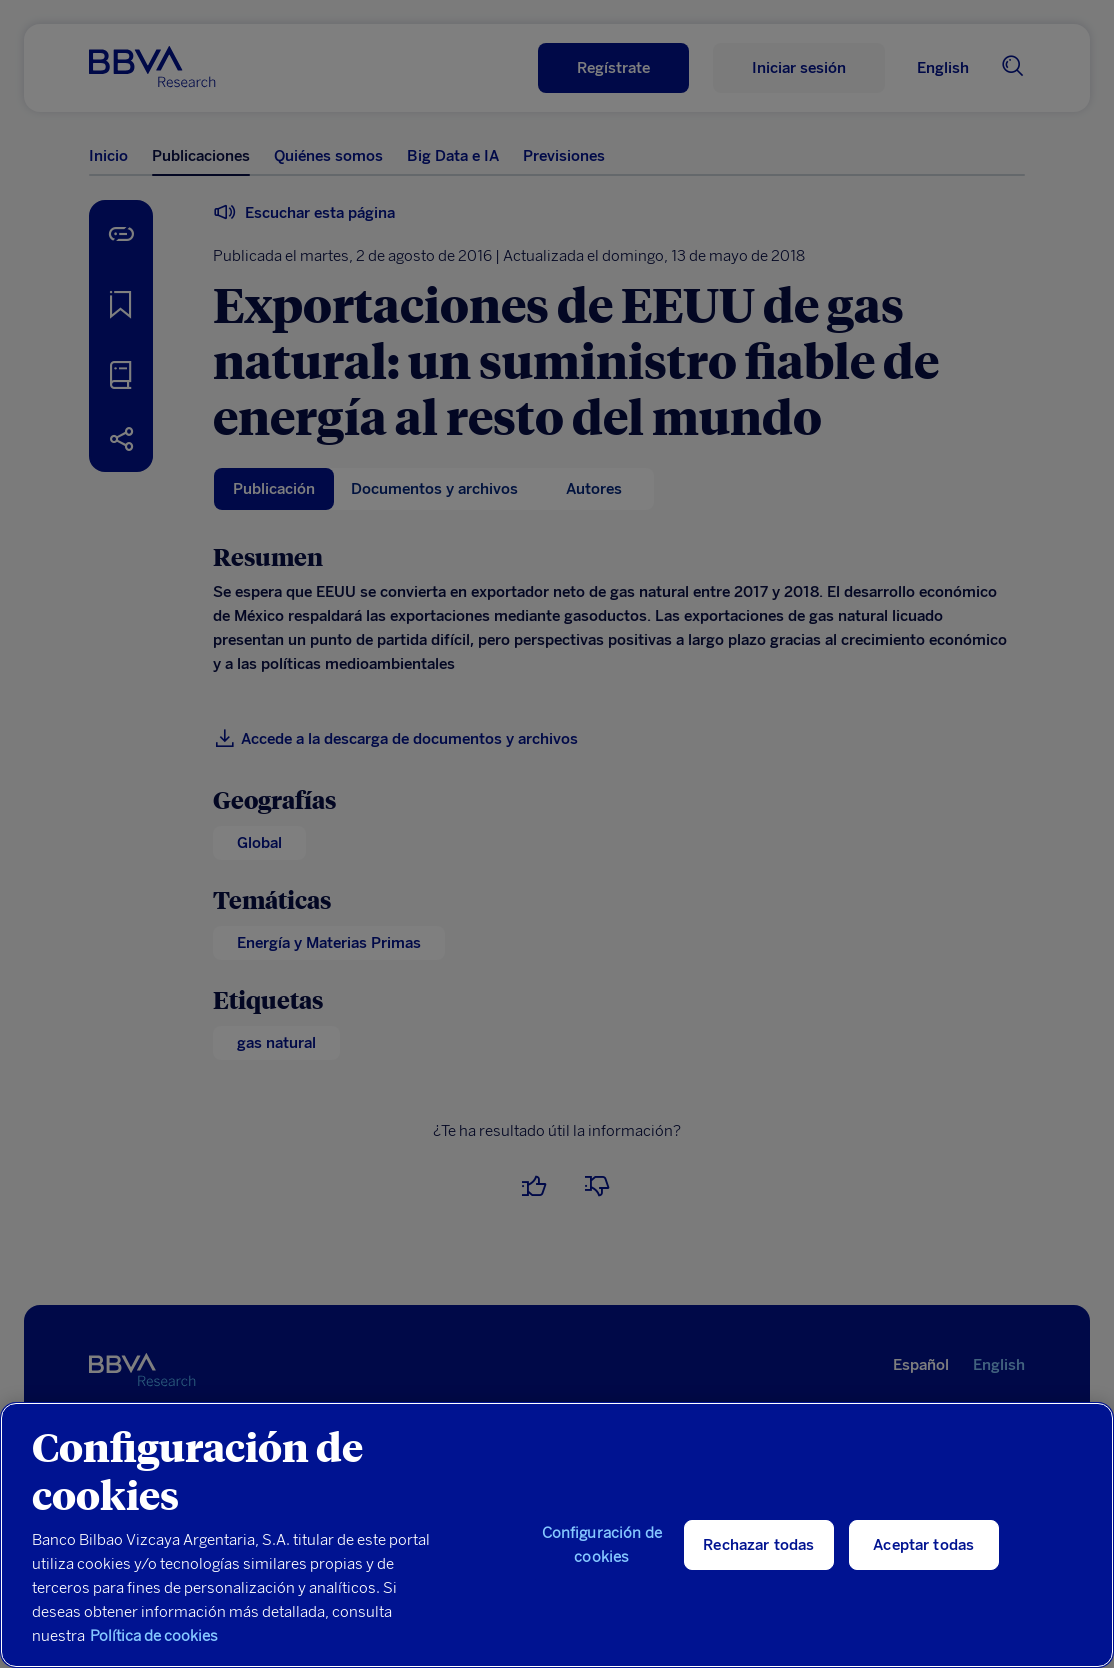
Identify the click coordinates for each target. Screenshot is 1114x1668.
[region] (557, 1535)
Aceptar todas (923, 1545)
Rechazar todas (758, 1545)
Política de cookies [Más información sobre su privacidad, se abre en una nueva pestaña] (154, 1636)
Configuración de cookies (602, 1545)
